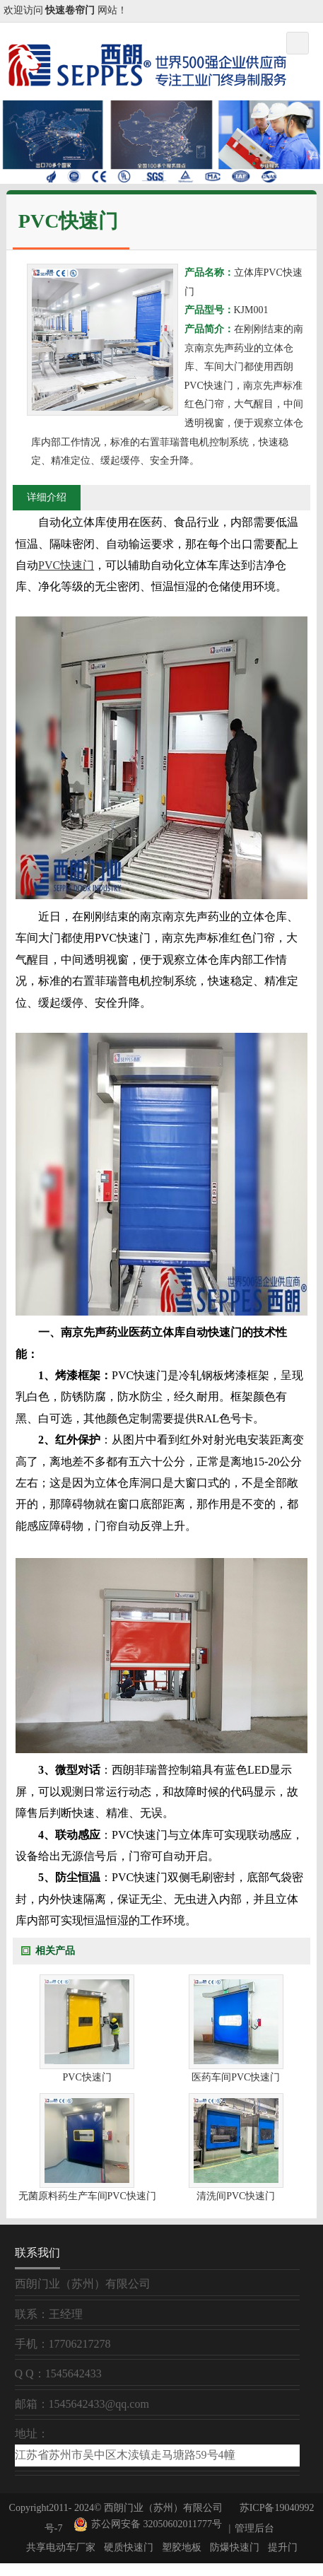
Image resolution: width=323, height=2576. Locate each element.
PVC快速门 (66, 565)
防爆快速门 (234, 2547)
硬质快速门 (128, 2547)
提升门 (283, 2547)
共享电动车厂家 (60, 2547)
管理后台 (254, 2528)
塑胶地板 (181, 2547)
